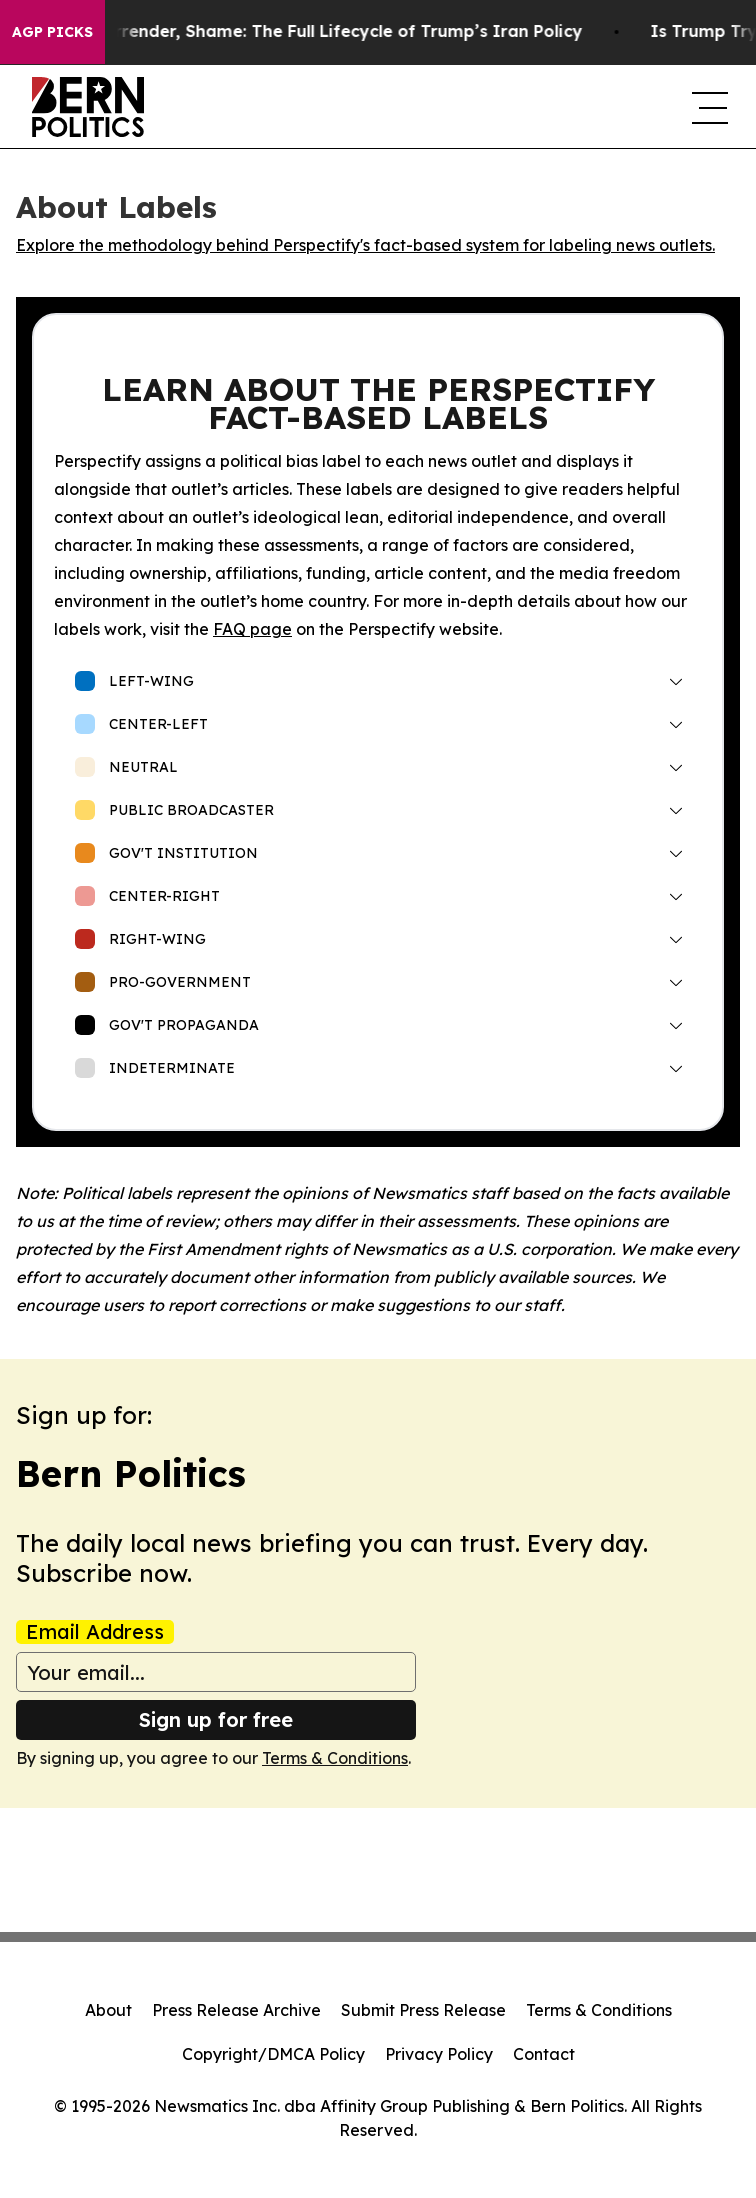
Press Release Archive (236, 2010)
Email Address (95, 1632)
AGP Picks (52, 32)
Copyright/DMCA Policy (273, 2054)
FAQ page (252, 629)
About (108, 2010)
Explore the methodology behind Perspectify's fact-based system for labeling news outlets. (365, 245)
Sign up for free (216, 1719)
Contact (544, 2054)
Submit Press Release (423, 2010)
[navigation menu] (708, 107)
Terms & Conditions (335, 1758)
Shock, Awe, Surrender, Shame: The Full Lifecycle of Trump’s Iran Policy (302, 31)
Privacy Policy (439, 2054)
